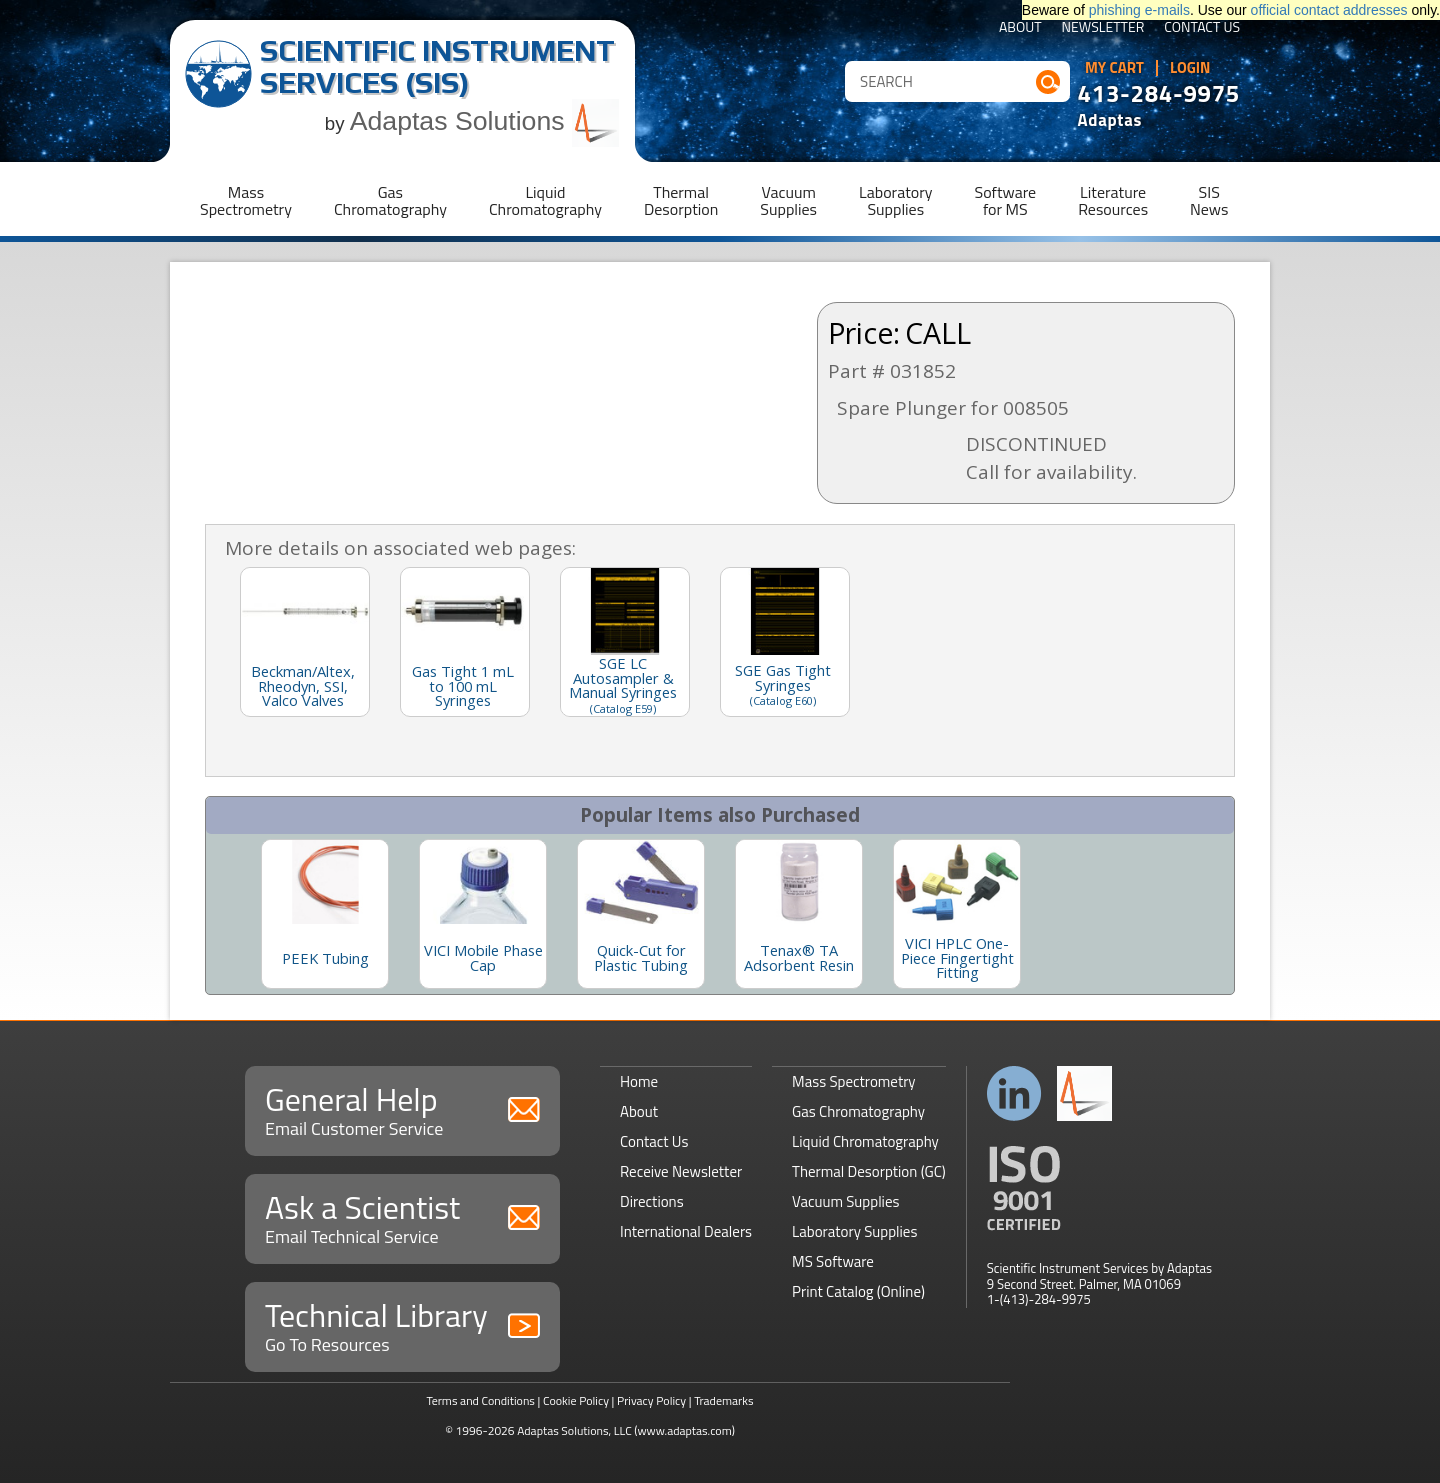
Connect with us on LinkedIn (1014, 1093)
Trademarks (723, 1400)
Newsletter (1103, 28)
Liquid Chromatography (865, 1141)
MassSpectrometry (246, 200)
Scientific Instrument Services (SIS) (437, 66)
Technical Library (402, 1324)
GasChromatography (390, 200)
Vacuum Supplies (845, 1201)
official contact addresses (1329, 10)
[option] (325, 914)
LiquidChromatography (545, 200)
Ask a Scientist (402, 1216)
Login (1190, 68)
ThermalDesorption (681, 200)
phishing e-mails (1139, 10)
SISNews (1209, 200)
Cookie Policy (576, 1400)
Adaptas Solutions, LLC (574, 1430)
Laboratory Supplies (854, 1231)
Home (639, 1081)
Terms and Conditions (480, 1400)
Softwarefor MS (1006, 200)
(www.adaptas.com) (684, 1430)
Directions (652, 1201)
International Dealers (686, 1231)
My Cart (1114, 68)
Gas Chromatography (858, 1111)
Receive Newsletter (681, 1171)
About (1020, 28)
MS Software (833, 1261)
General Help (402, 1108)
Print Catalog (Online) (858, 1291)
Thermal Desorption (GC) (869, 1171)
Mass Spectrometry (854, 1081)
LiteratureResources (1113, 200)
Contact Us (1202, 28)
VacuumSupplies (788, 200)
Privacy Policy (651, 1400)
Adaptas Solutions (485, 121)
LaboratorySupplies (895, 200)
